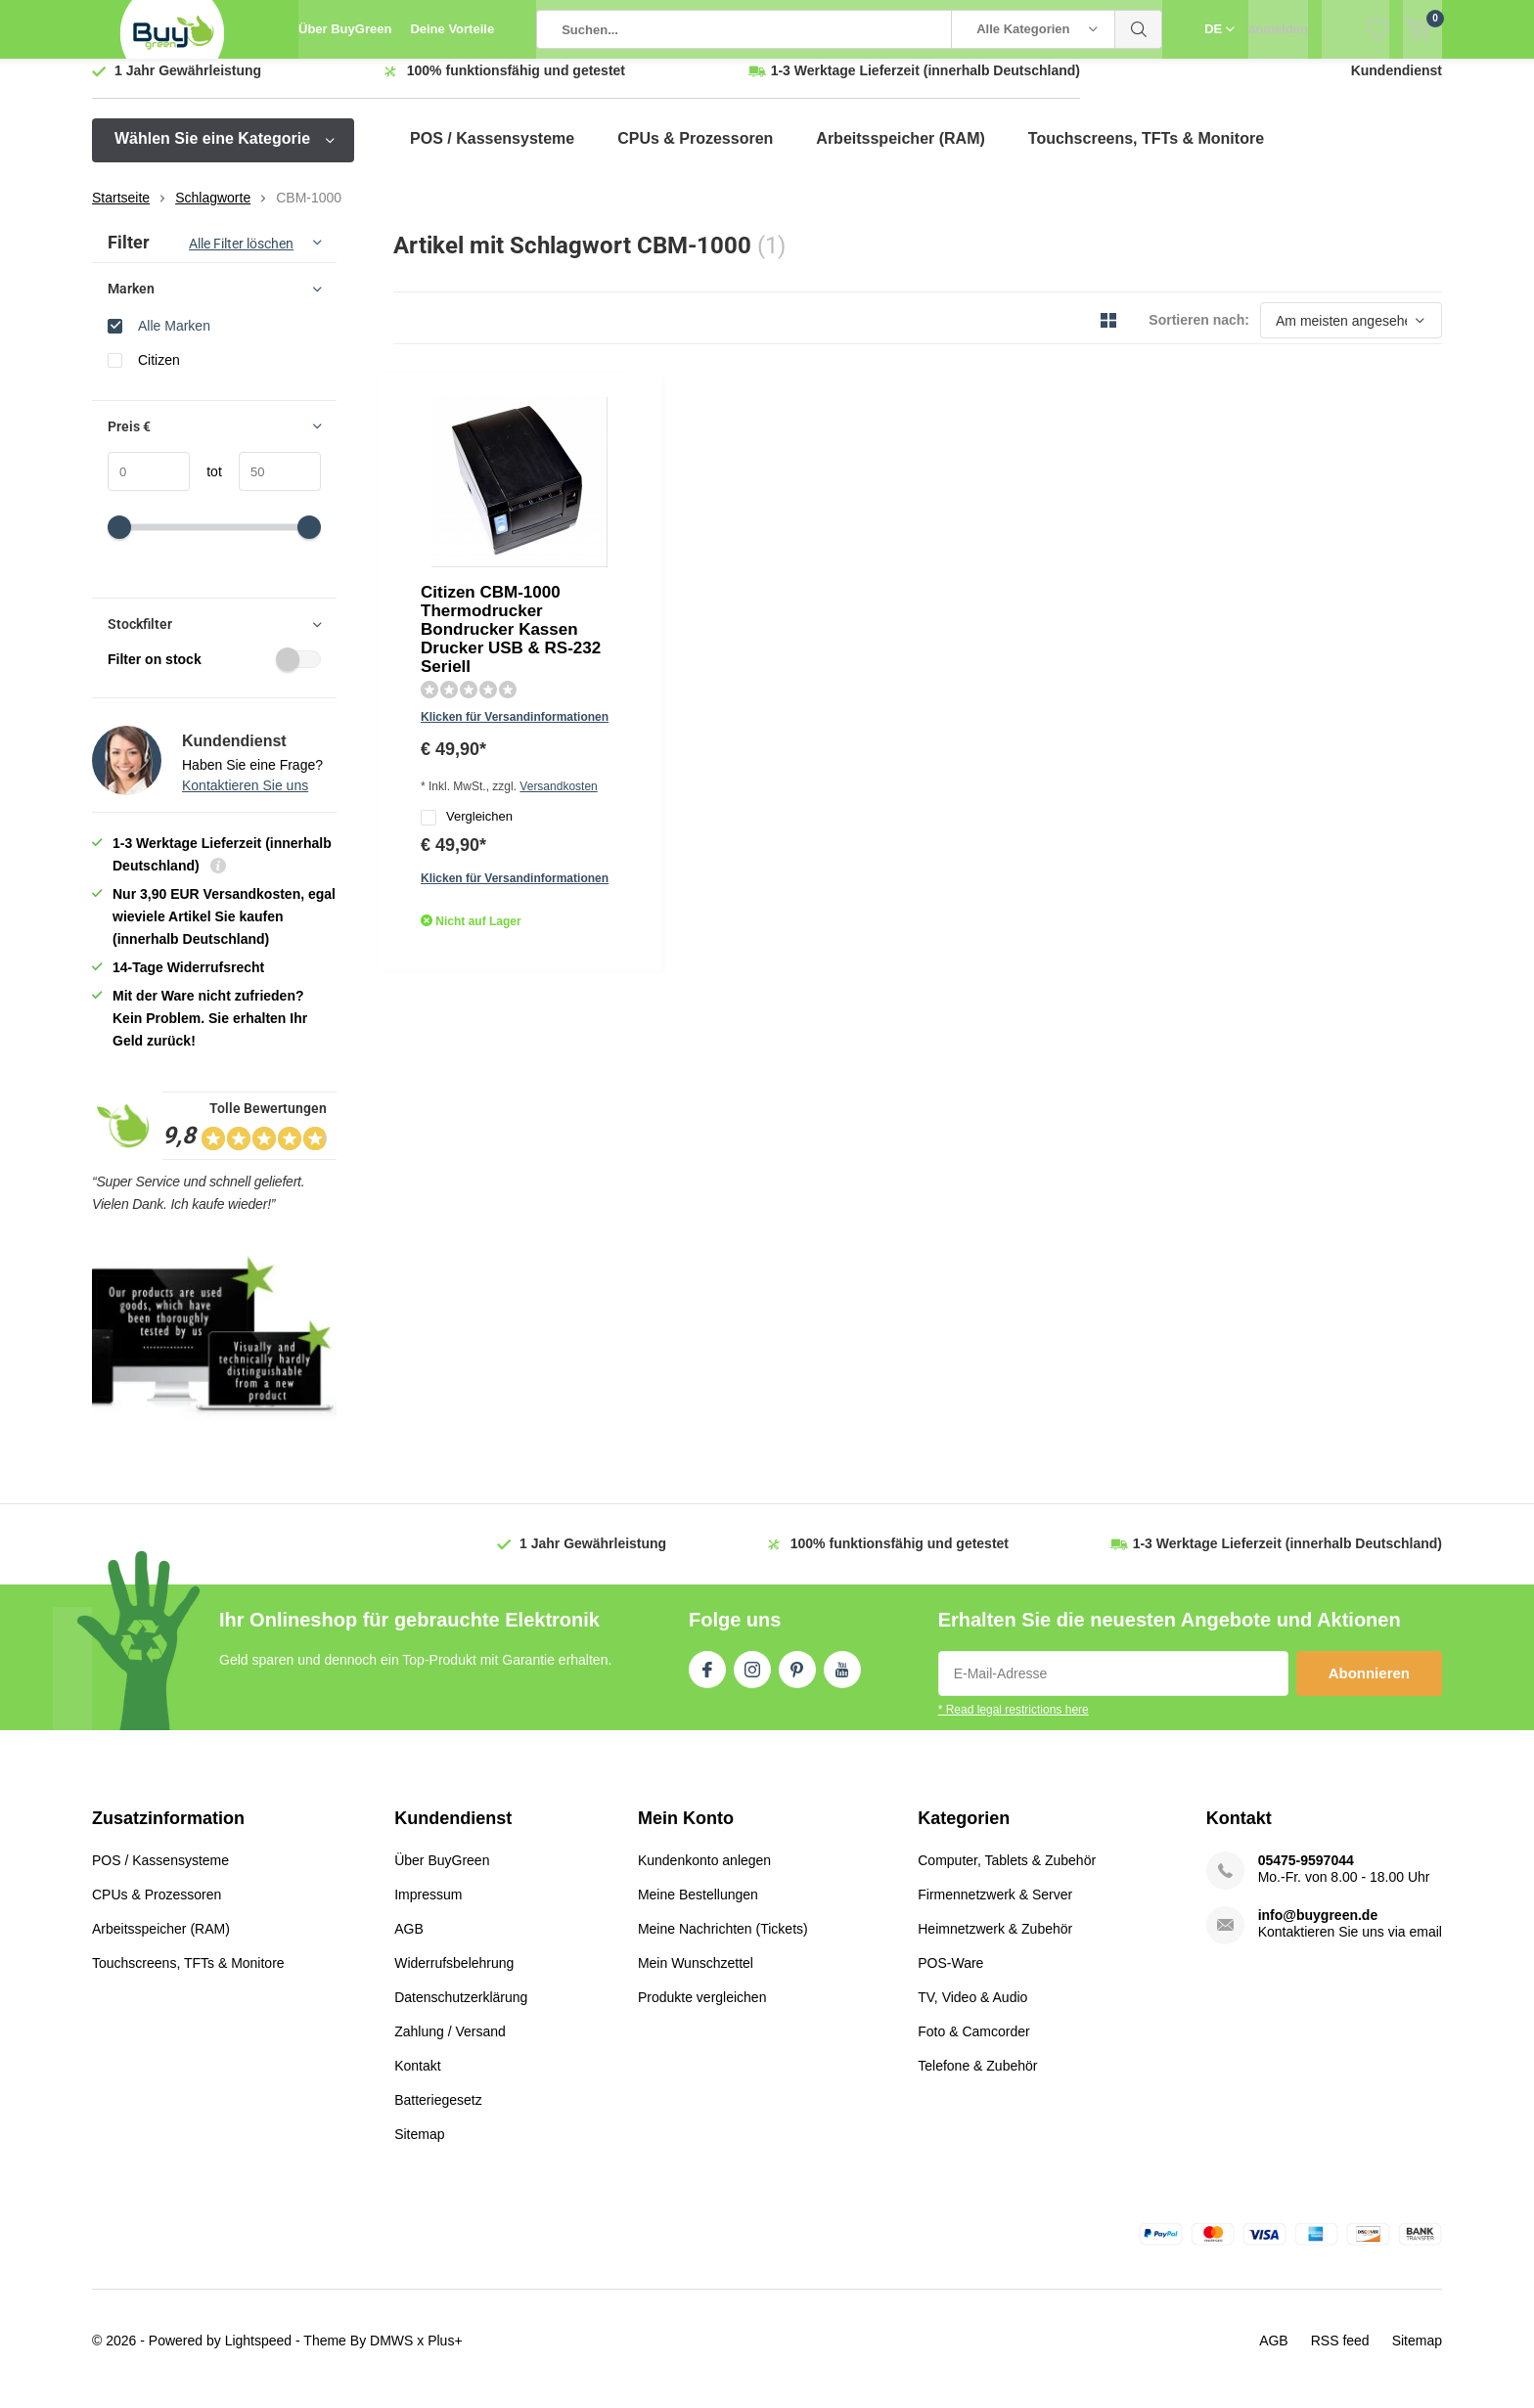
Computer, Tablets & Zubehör (1007, 1875)
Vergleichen (658, 575)
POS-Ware (950, 1977)
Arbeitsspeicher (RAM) (900, 153)
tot (206, 486)
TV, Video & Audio (972, 2012)
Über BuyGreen (344, 29)
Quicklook (632, 646)
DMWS (391, 2355)
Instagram (752, 1680)
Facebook (707, 1680)
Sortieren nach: (1199, 334)
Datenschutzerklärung (460, 2012)
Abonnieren (1369, 1687)
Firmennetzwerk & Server (995, 1909)
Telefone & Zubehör (977, 2080)
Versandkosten (757, 543)
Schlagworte (212, 212)
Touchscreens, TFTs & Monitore (1146, 153)
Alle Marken (174, 340)
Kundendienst (1396, 85)
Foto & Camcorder (973, 2046)
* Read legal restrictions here (1013, 1724)
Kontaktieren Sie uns (245, 800)
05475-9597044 (1306, 1875)
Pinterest (797, 1680)
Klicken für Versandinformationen (706, 514)
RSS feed (1340, 2355)
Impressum (428, 1909)
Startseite (121, 212)
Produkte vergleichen (702, 2012)
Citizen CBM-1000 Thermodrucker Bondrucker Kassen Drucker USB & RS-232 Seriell (745, 444)
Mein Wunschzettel (695, 1977)
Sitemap (419, 2149)
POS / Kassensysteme (492, 153)
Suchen (1138, 29)
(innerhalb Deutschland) (925, 85)
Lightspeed (259, 2355)
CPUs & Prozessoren (695, 153)
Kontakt (417, 2080)
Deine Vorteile (452, 29)
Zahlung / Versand (450, 2046)
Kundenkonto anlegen (704, 1875)
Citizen (159, 374)
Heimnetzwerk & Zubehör (995, 1943)
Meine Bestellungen (698, 1909)
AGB (409, 1943)
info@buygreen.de (1318, 1930)
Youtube (842, 1680)
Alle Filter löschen (241, 258)
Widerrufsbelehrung (454, 1977)
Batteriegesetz (438, 2114)
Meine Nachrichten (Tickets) (723, 1943)
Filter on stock (214, 674)
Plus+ (445, 2355)
